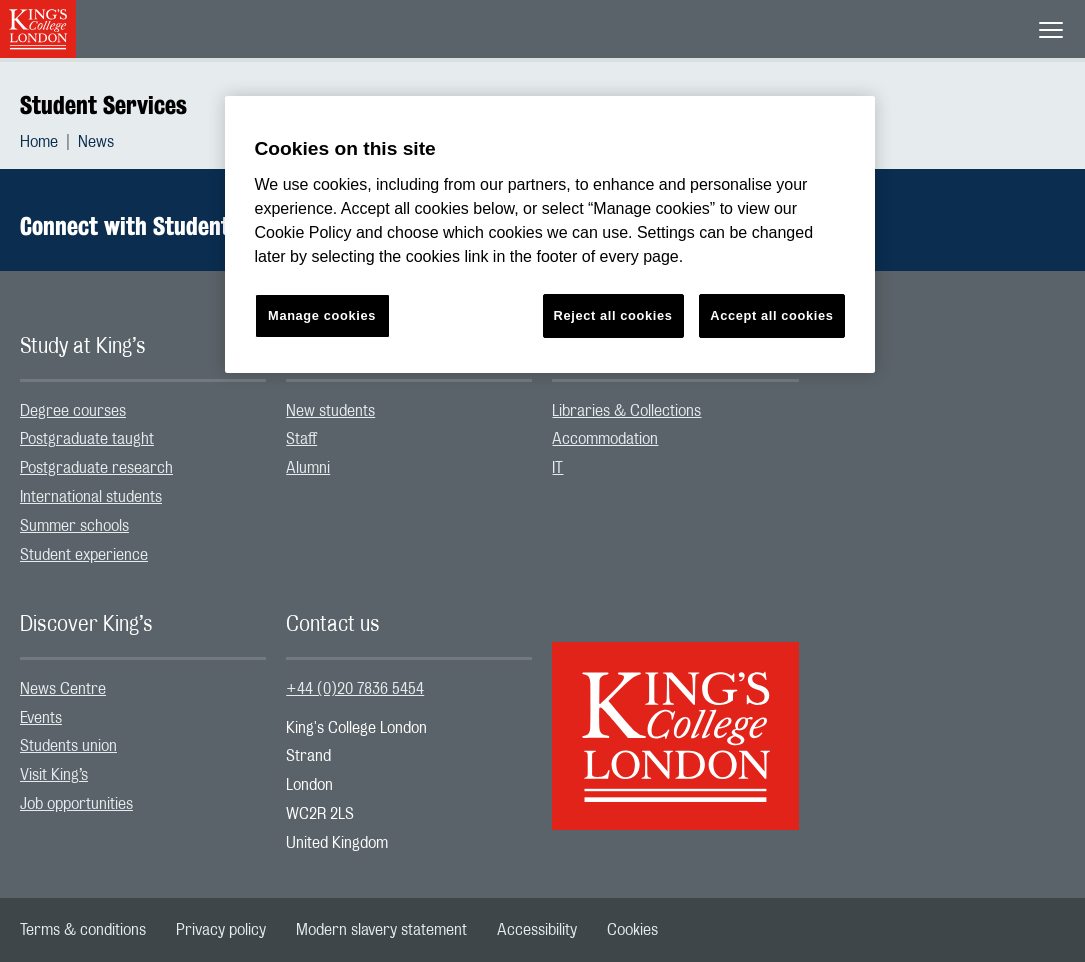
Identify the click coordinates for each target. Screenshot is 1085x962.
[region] (550, 234)
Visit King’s (54, 775)
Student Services (103, 105)
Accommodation (605, 439)
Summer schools (74, 526)
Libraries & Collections (626, 411)
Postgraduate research (96, 468)
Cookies (632, 930)
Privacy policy (221, 930)
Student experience (84, 555)
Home (39, 142)
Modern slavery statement (381, 930)
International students (91, 497)
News (96, 142)
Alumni (308, 468)
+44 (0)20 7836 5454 (355, 689)
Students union (68, 746)
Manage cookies (322, 315)
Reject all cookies (613, 315)
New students (330, 411)
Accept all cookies (771, 315)
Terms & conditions (83, 930)
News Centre (63, 689)
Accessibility (537, 930)
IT (557, 468)
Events (41, 718)
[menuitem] (49, 142)
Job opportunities (76, 804)
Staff (301, 439)
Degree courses (73, 411)
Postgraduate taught (87, 439)
